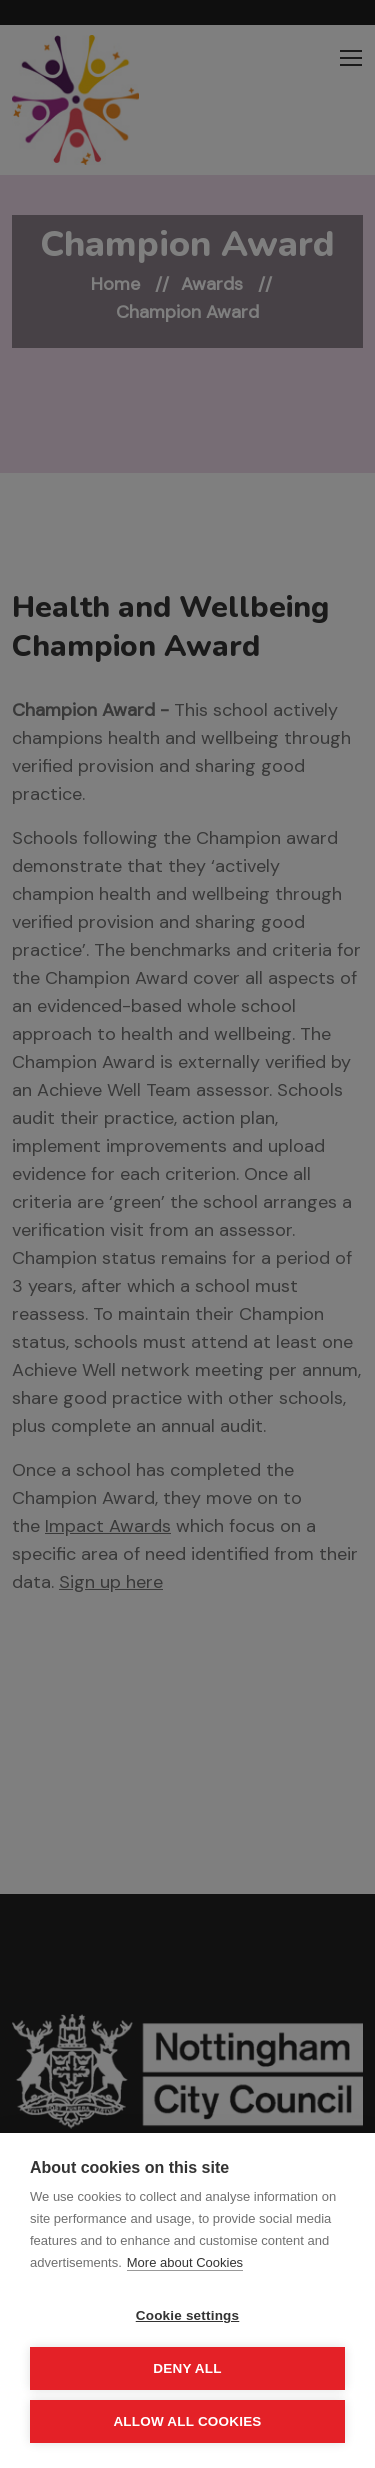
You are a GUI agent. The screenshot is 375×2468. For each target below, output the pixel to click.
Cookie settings (188, 2315)
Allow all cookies (187, 2421)
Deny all (187, 2368)
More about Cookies (185, 2262)
